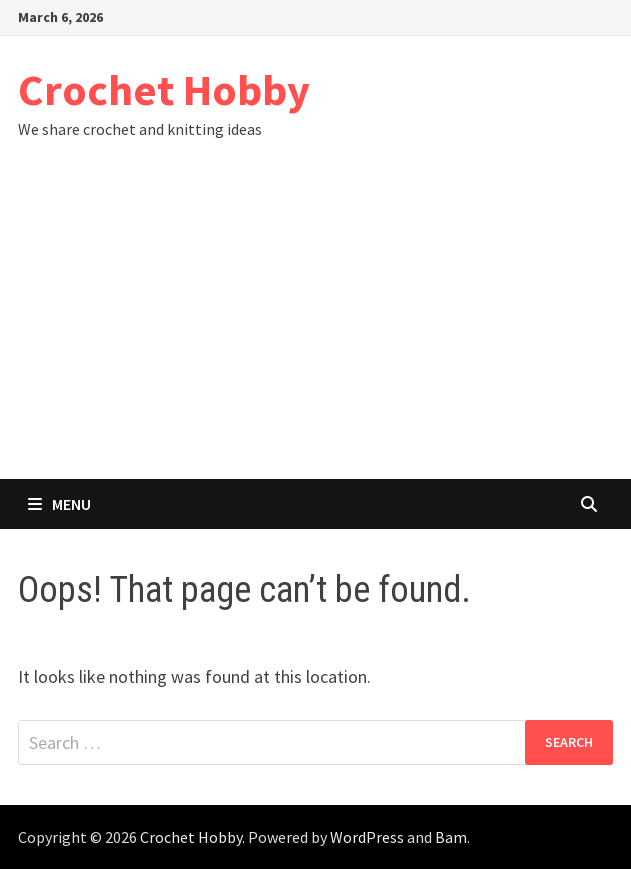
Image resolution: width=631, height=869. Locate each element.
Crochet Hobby (164, 89)
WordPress (367, 837)
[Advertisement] (315, 329)
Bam (451, 837)
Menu (59, 504)
